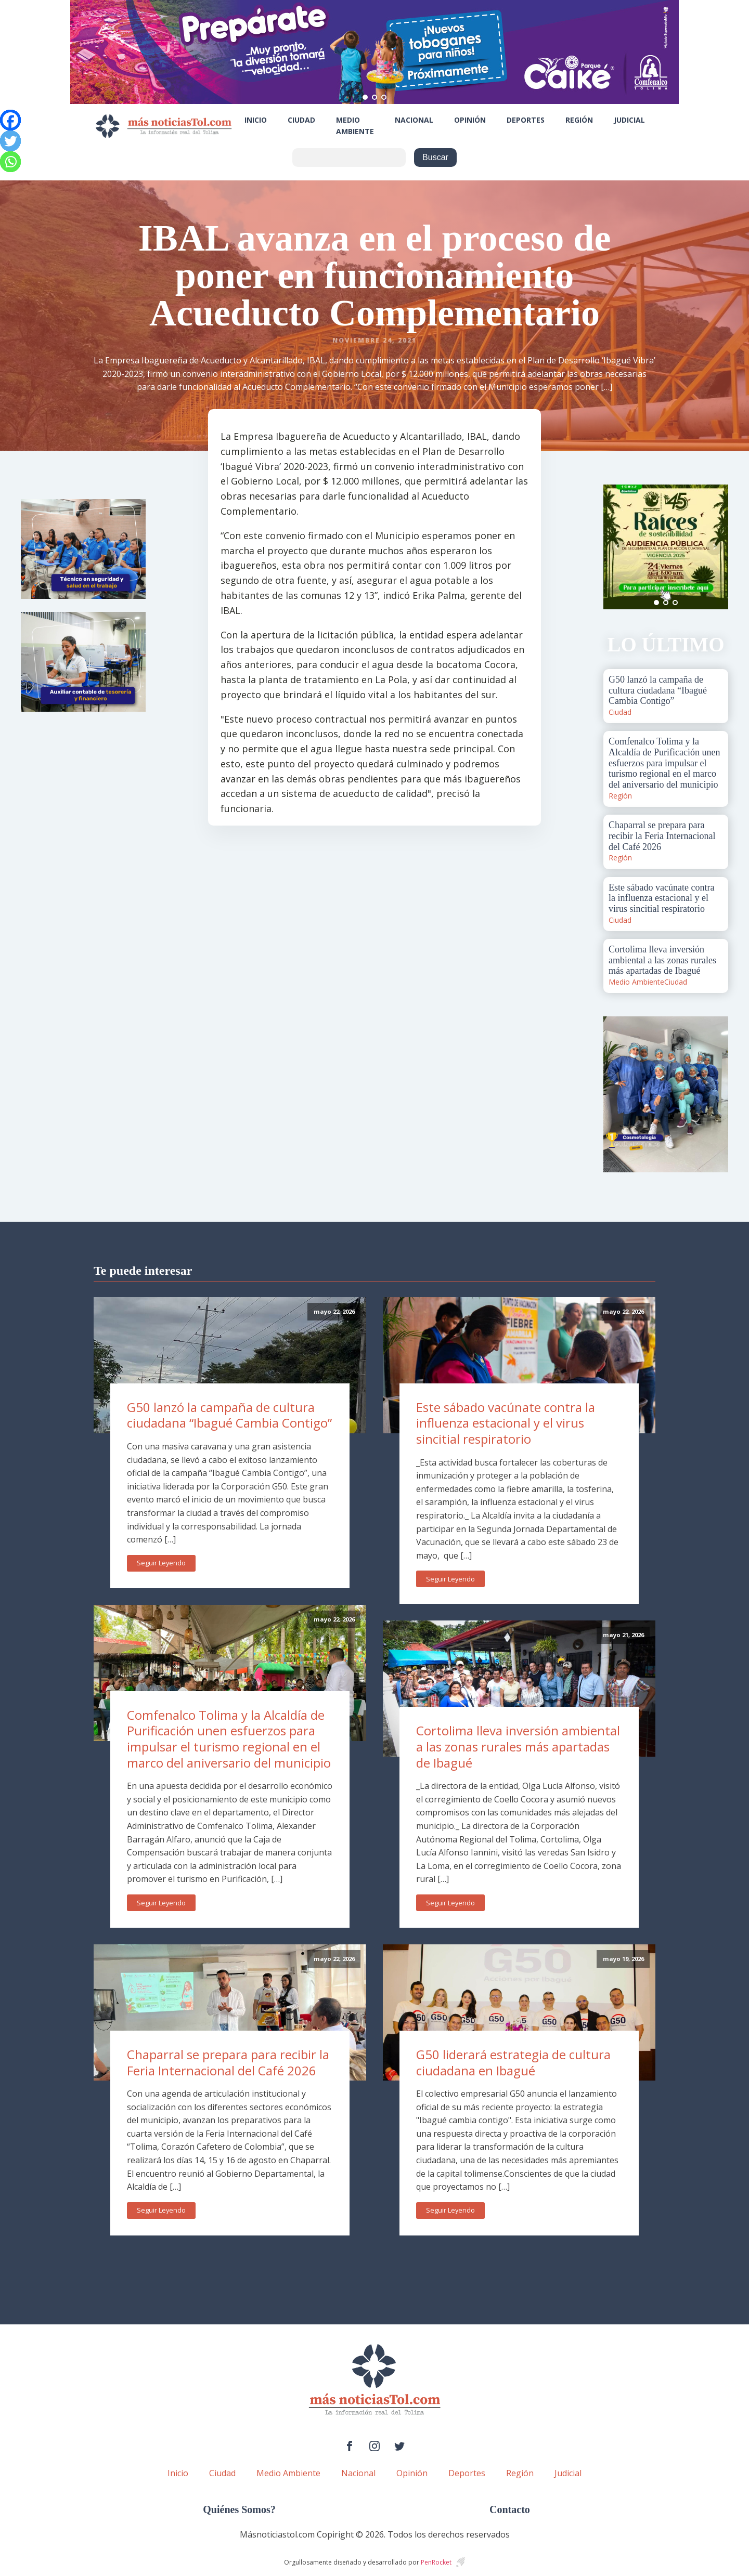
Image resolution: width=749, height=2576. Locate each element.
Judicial (629, 120)
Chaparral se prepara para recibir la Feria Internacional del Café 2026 (228, 2062)
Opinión (470, 120)
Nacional (414, 120)
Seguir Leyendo (161, 1562)
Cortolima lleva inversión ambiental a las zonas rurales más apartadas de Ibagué (518, 1746)
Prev (617, 547)
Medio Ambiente (355, 125)
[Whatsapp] (10, 161)
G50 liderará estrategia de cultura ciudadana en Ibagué (513, 2062)
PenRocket (436, 2562)
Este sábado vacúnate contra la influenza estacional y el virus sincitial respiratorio (505, 1422)
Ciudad (301, 120)
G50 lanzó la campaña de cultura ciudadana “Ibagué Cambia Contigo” (229, 1415)
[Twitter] (10, 140)
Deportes (526, 120)
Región (579, 120)
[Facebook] (10, 120)
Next (714, 547)
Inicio (255, 120)
